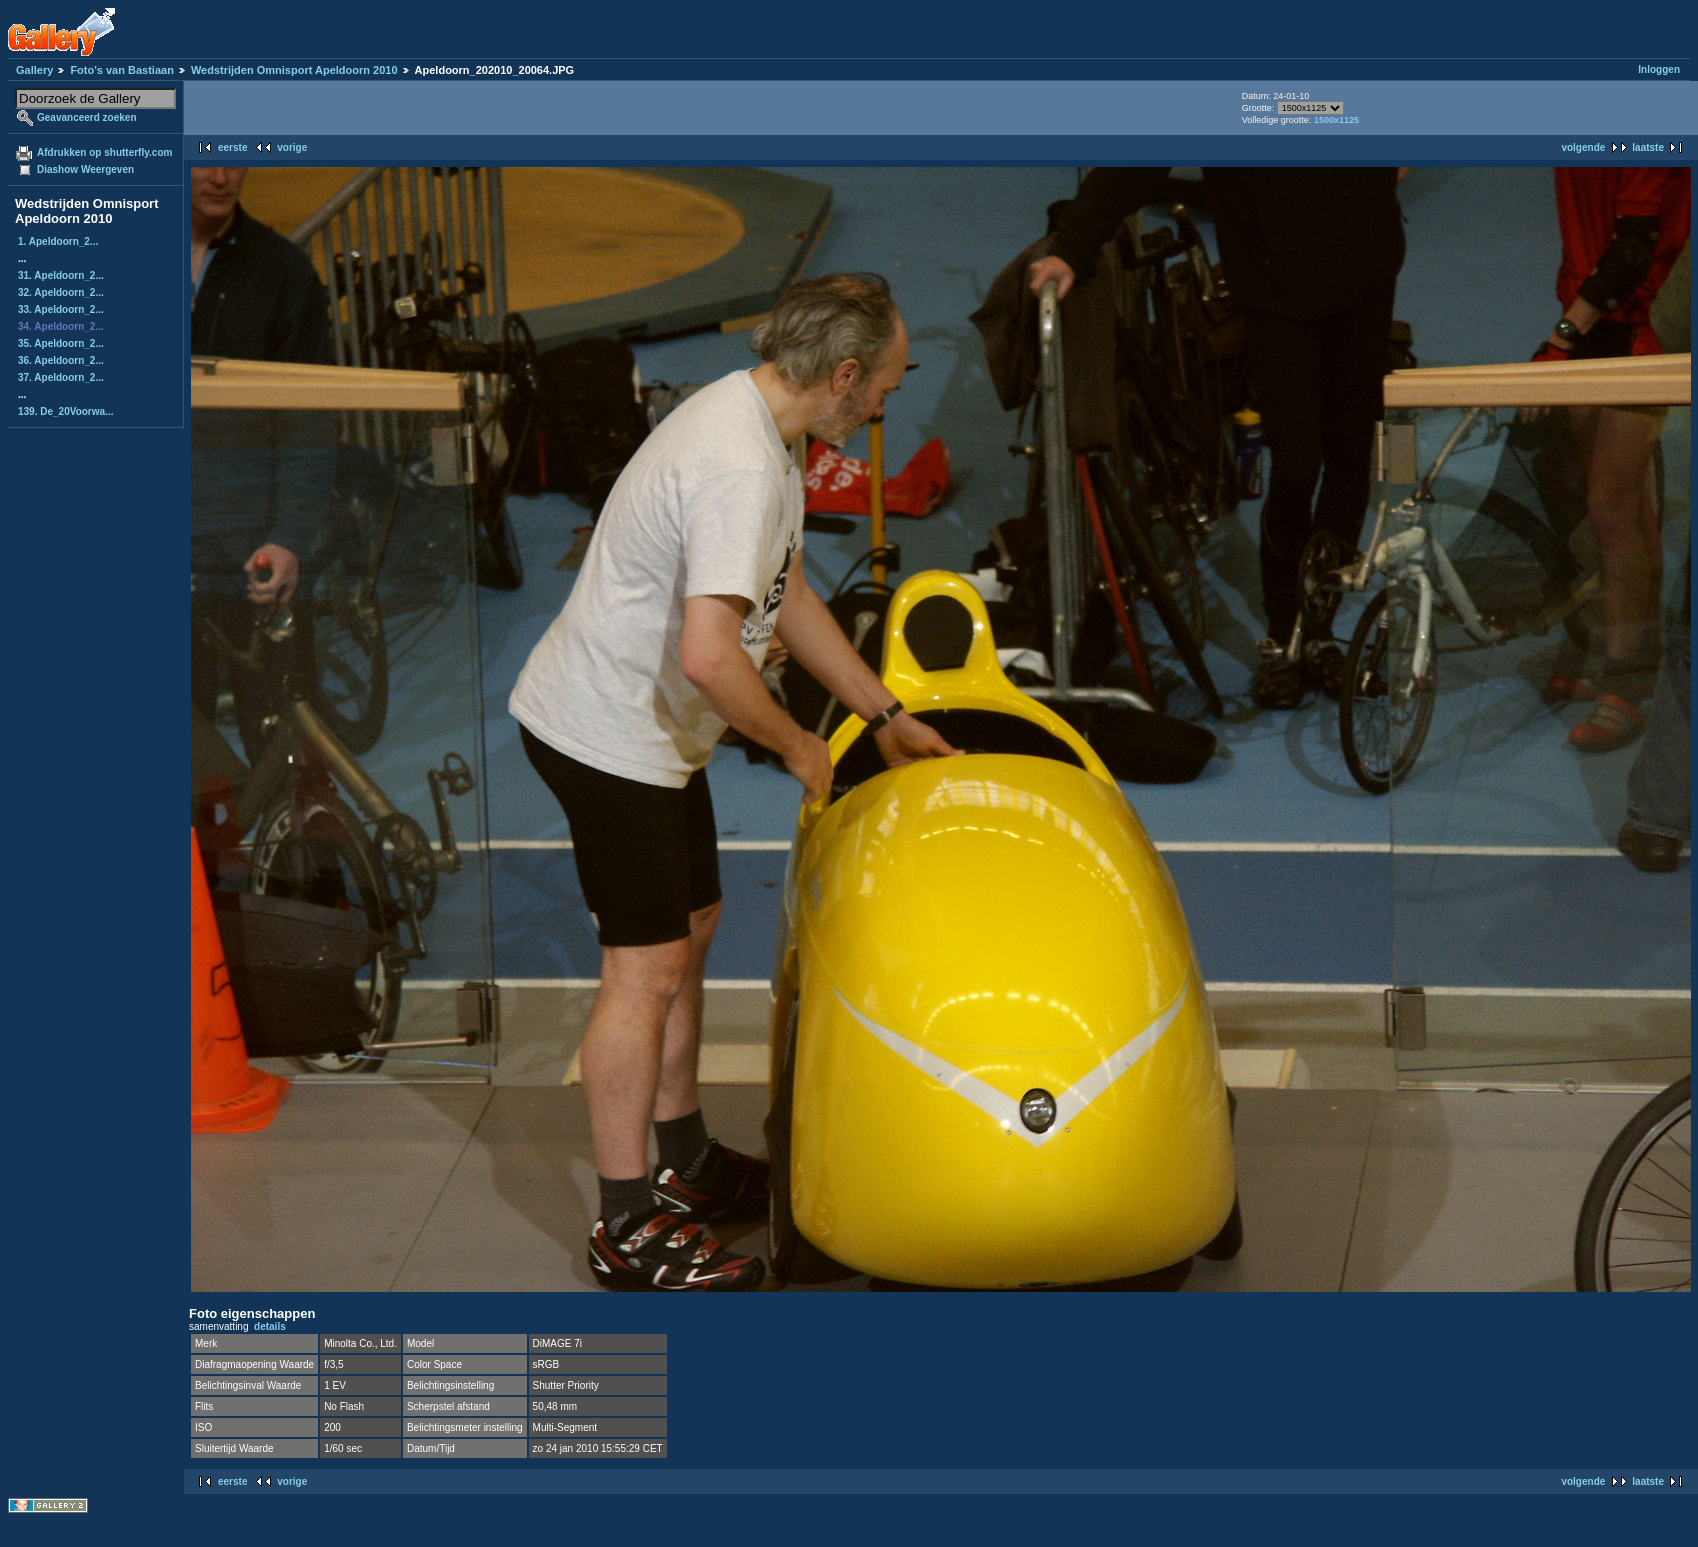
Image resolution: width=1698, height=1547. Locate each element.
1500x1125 (1336, 120)
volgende (1583, 147)
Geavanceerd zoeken (87, 117)
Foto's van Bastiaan (121, 70)
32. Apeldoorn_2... (61, 292)
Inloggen (1659, 69)
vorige (292, 147)
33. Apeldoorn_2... (61, 309)
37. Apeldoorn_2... (61, 377)
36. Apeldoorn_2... (61, 360)
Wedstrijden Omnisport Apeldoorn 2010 (294, 70)
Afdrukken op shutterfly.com (104, 152)
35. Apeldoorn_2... (61, 343)
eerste (232, 147)
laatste (1648, 147)
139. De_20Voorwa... (65, 411)
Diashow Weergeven (85, 169)
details (270, 1326)
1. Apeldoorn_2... (58, 241)
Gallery (34, 70)
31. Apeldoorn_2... (61, 275)
